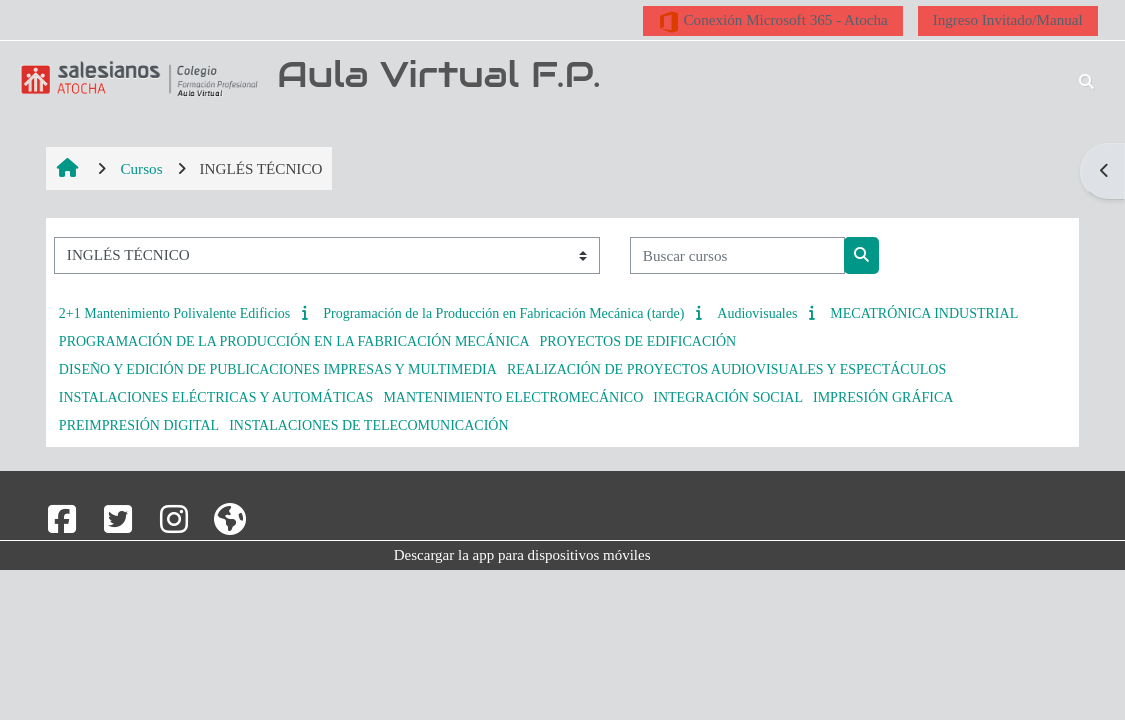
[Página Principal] (136, 78)
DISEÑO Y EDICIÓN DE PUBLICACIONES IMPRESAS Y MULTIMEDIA (278, 369)
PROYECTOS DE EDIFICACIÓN (638, 341)
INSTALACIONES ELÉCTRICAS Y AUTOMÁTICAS (216, 397)
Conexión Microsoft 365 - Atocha (773, 22)
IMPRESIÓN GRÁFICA (883, 397)
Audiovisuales (757, 313)
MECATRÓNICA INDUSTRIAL (924, 313)
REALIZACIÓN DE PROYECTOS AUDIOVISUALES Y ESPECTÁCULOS (726, 369)
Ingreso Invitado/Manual (1008, 19)
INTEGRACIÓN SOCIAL (728, 397)
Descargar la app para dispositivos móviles (522, 555)
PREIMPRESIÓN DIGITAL (139, 425)
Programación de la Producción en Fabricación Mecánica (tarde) (503, 313)
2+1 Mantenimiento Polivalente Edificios (174, 313)
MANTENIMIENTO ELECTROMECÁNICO (513, 397)
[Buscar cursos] (737, 255)
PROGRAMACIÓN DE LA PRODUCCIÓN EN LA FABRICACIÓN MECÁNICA (294, 341)
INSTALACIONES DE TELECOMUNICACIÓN (368, 425)
